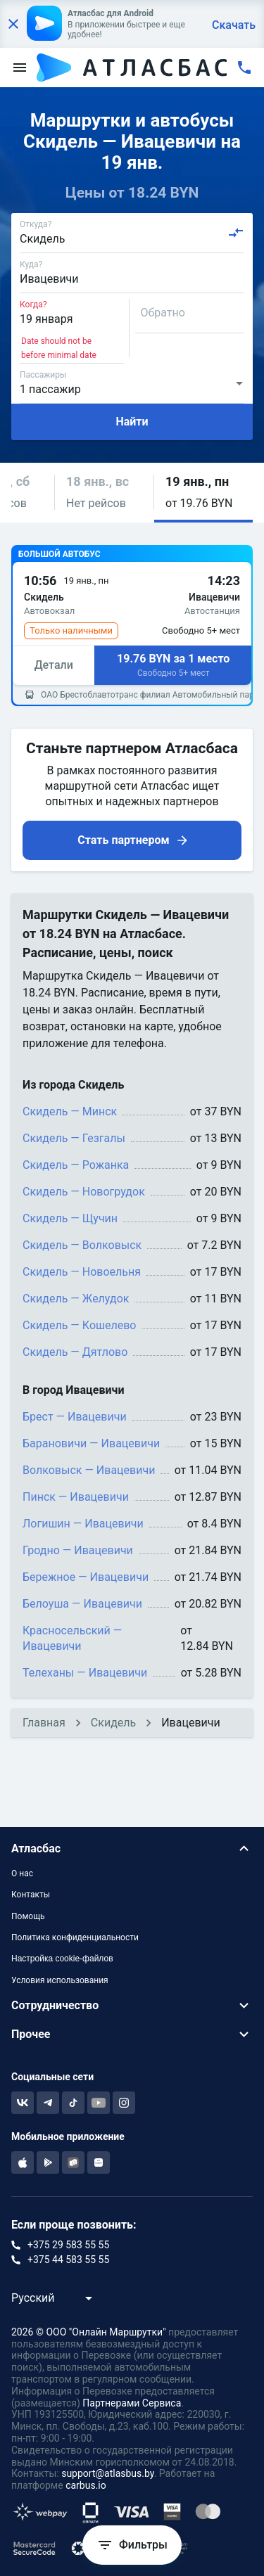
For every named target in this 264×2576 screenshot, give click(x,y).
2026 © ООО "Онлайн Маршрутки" (88, 2332)
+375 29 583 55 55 (68, 2244)
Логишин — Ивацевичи (83, 1523)
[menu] (20, 67)
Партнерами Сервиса (131, 2403)
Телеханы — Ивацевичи (85, 1672)
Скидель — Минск (70, 1111)
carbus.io (85, 2485)
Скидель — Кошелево (79, 1325)
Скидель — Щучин (70, 1218)
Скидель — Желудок (76, 1298)
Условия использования (59, 1980)
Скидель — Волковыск (82, 1245)
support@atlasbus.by (107, 2473)
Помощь (28, 1916)
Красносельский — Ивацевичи (72, 1638)
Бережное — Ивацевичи (86, 1577)
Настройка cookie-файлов (62, 1958)
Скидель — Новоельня (82, 1272)
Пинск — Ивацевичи (76, 1497)
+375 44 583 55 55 (68, 2259)
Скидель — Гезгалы (74, 1138)
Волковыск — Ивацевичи (89, 1470)
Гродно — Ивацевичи (78, 1550)
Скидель (113, 1722)
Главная (44, 1722)
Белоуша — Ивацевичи (82, 1603)
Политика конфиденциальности (75, 1937)
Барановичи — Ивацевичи (91, 1443)
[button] (104, 493)
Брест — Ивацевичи (75, 1416)
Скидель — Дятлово (75, 1352)
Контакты (30, 1894)
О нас (22, 1873)
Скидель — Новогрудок (84, 1191)
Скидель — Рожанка (76, 1165)
